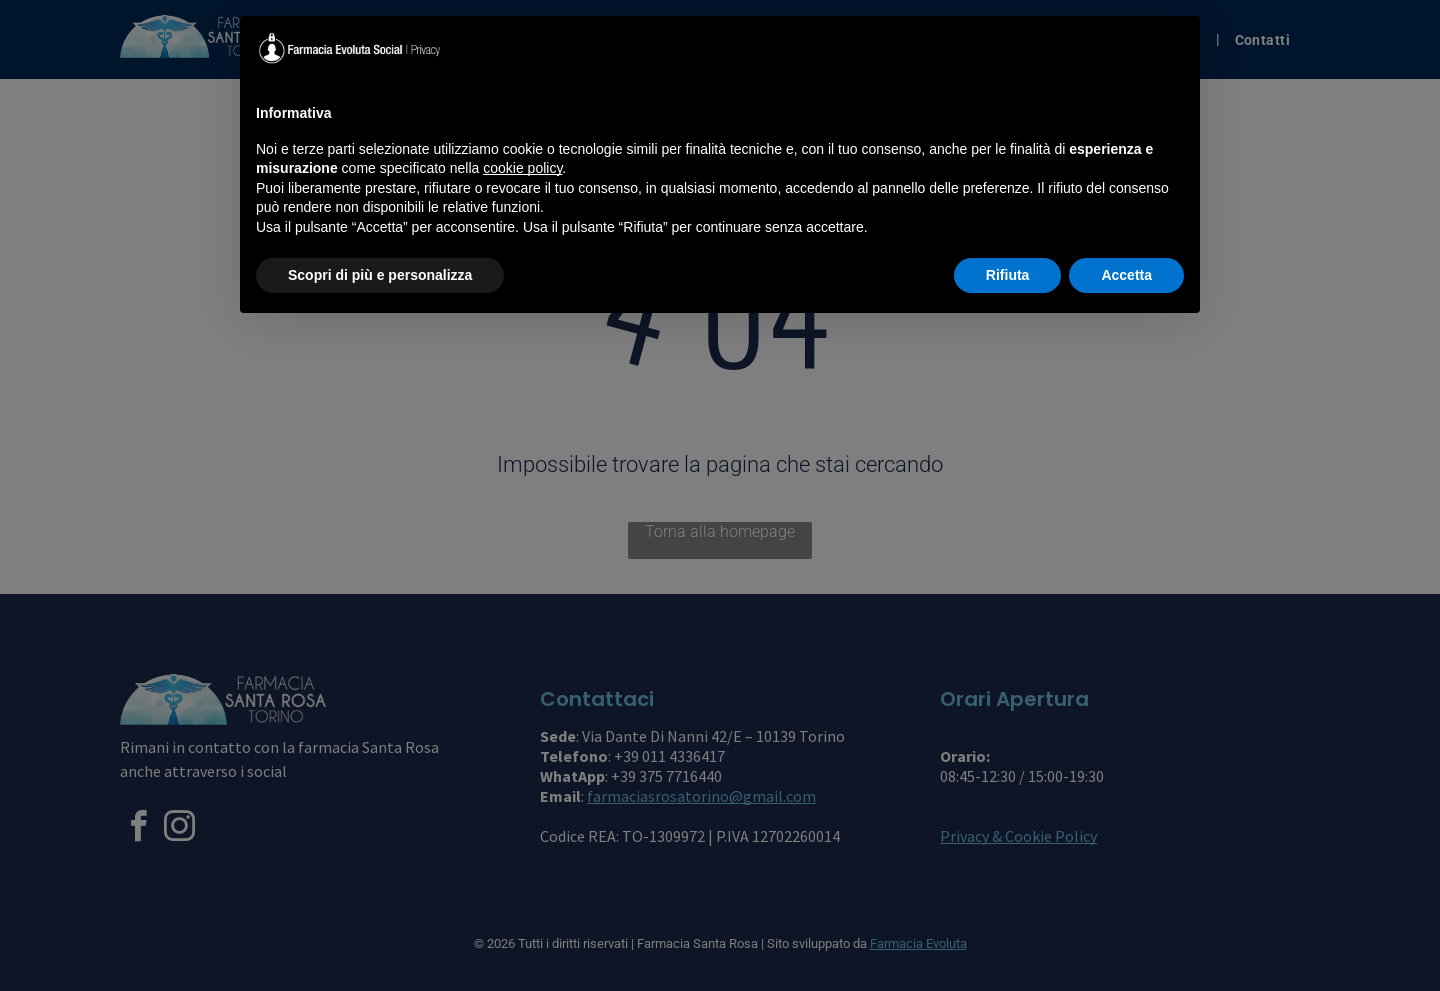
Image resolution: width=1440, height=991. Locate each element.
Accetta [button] (1126, 275)
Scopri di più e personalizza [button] (380, 275)
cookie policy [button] (522, 168)
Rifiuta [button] (1008, 275)
